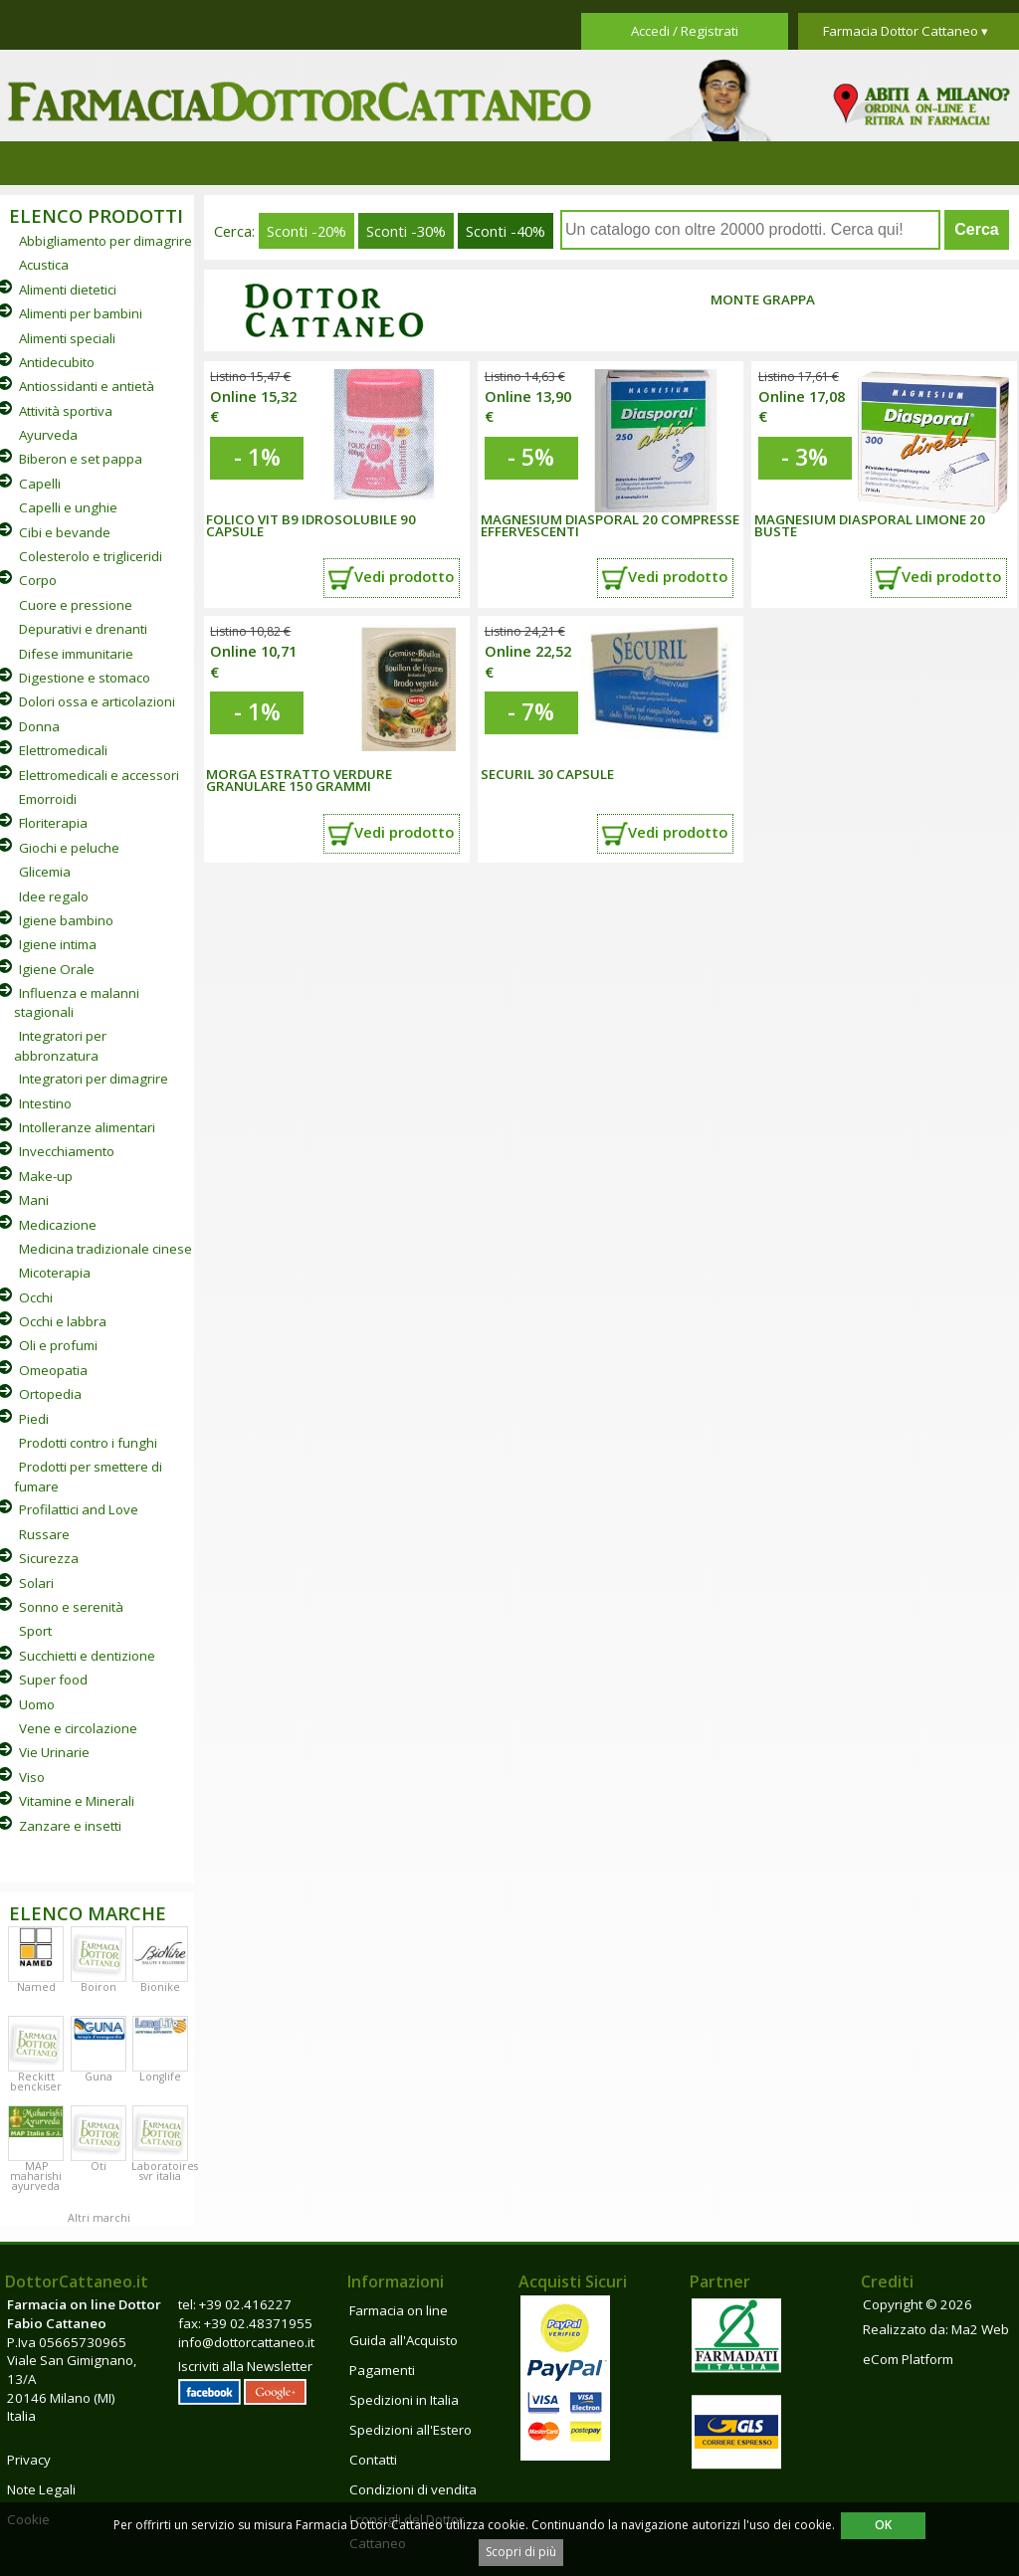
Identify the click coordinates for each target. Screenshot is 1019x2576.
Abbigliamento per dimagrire (105, 241)
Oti (98, 2166)
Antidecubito (57, 362)
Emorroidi (48, 799)
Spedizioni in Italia (404, 2400)
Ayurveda (48, 435)
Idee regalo (54, 896)
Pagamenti (382, 2370)
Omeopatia (53, 1370)
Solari (36, 1583)
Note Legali (41, 2489)
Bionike (160, 1987)
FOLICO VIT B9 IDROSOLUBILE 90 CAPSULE (311, 525)
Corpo (38, 580)
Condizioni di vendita (413, 2489)
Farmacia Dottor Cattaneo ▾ (905, 31)
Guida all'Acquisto (403, 2340)
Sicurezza (49, 1558)
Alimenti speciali (67, 338)
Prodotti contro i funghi (88, 1443)
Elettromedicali (63, 750)
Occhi (36, 1297)
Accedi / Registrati (684, 31)
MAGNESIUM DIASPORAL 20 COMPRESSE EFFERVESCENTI (610, 525)
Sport (35, 1631)
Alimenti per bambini (80, 313)
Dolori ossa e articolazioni (97, 701)
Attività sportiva (65, 411)
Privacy (29, 2460)
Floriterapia (53, 823)
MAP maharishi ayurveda (36, 2176)
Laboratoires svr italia (164, 2171)
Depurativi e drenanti (83, 629)
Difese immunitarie (76, 654)
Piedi (34, 1419)
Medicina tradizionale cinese (105, 1249)
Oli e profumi (58, 1345)
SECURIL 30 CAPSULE (547, 774)
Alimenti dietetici (67, 289)
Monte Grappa (763, 299)
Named (36, 1987)
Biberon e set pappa (80, 459)
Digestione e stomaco (84, 678)
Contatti (373, 2460)
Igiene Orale (57, 969)
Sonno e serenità (71, 1607)
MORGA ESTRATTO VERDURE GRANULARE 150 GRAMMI (299, 780)
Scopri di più (521, 2551)
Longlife (160, 2076)
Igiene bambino (66, 920)
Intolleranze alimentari (87, 1127)
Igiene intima (58, 944)
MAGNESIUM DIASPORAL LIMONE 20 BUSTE (869, 525)
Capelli (40, 484)
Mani (34, 1200)
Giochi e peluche (69, 848)
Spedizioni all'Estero (410, 2430)
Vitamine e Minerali (76, 1801)
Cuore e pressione (75, 605)
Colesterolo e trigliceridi (90, 556)
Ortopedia (50, 1394)
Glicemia (45, 872)
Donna (39, 726)
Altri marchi (99, 2218)
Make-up (46, 1176)
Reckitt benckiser (36, 2081)
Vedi (404, 576)
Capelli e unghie (68, 507)
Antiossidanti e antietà (86, 386)
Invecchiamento (66, 1151)
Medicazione (58, 1225)
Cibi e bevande (64, 532)
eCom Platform (908, 2359)
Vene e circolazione (78, 1728)
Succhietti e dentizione (87, 1656)
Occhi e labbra (62, 1321)
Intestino (45, 1103)
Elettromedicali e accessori (99, 775)
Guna (98, 2076)
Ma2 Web (980, 2329)
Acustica (44, 265)
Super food (53, 1679)
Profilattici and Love (78, 1509)
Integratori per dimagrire (93, 1079)
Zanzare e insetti (70, 1826)
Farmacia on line (398, 2310)
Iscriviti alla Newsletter (245, 2366)
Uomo (37, 1704)
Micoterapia (55, 1273)
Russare (44, 1534)
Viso (32, 1777)
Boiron (98, 1987)
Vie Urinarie (54, 1752)
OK (883, 2524)
